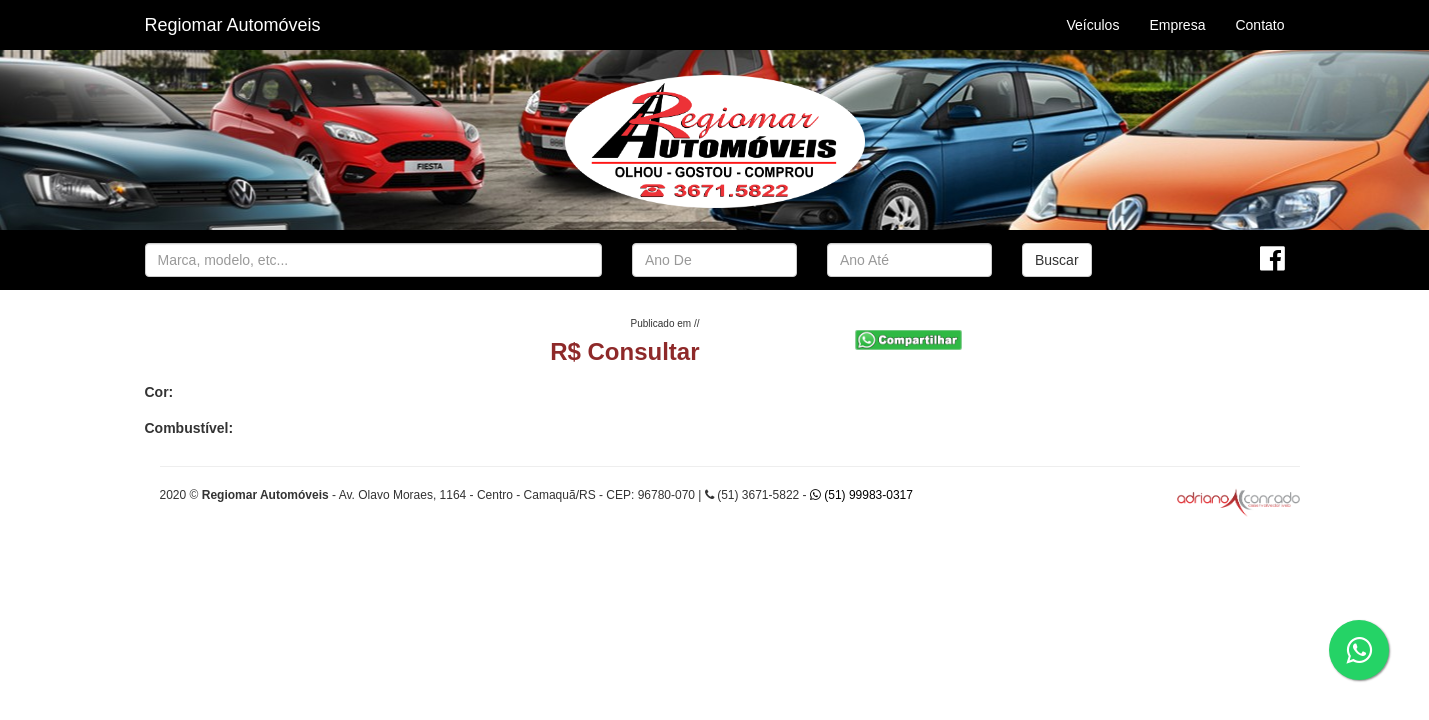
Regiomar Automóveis (233, 25)
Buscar (1057, 260)
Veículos (1092, 25)
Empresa (1177, 25)
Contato (1259, 25)
